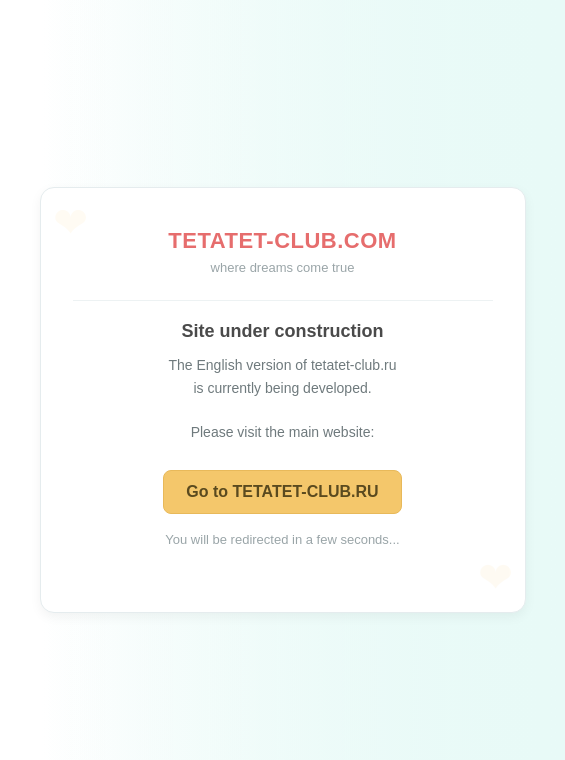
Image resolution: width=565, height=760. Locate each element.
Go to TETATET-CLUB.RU (282, 491)
